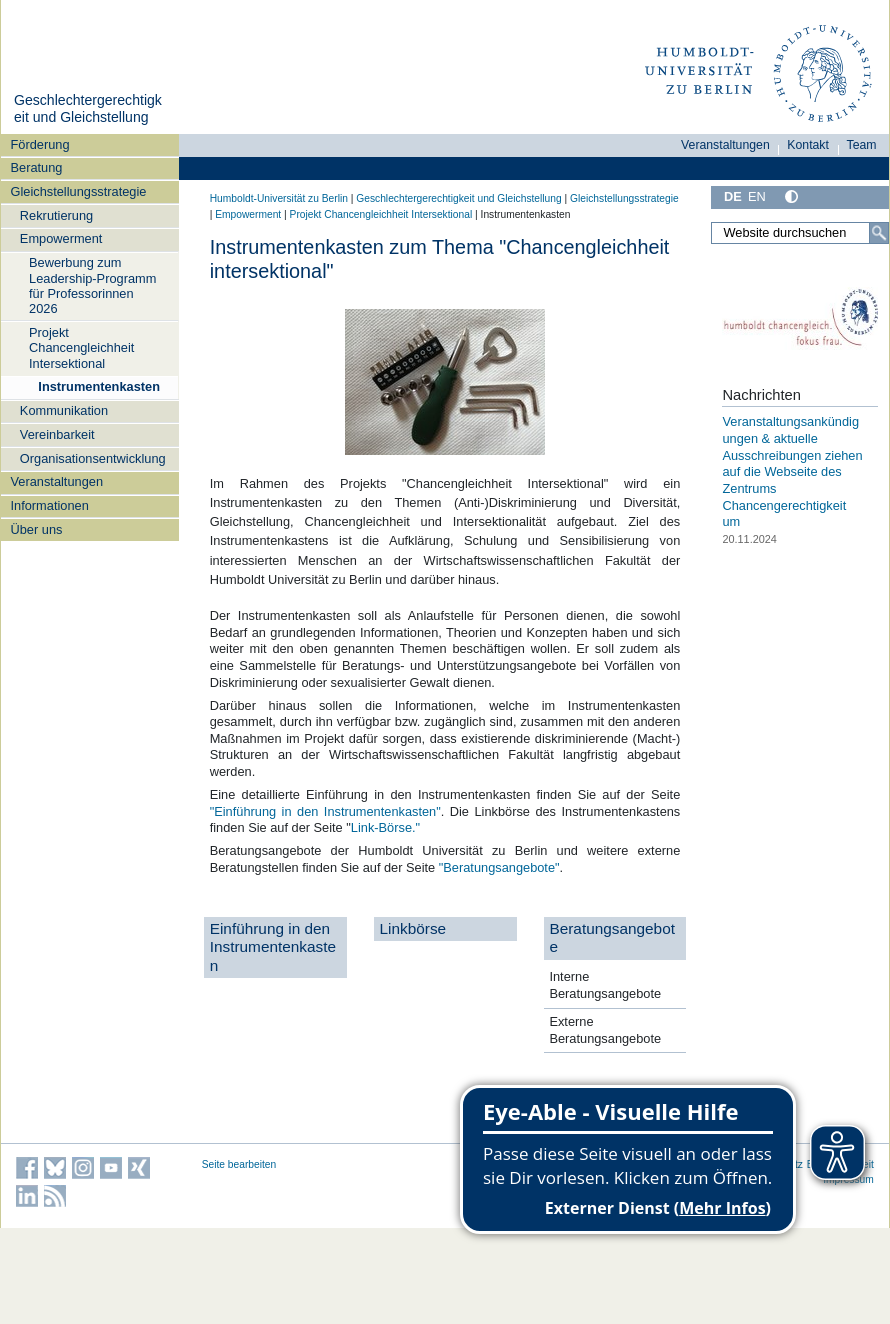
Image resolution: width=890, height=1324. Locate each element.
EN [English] (757, 196)
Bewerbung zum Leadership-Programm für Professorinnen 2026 (92, 285)
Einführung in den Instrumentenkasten (273, 947)
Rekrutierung (56, 215)
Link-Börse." (385, 827)
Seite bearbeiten (239, 1164)
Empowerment (61, 238)
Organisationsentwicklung (93, 458)
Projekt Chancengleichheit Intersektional (81, 348)
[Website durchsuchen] (800, 233)
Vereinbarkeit (57, 434)
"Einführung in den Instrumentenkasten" (325, 811)
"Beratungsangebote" (497, 867)
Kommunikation (64, 410)
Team (862, 145)
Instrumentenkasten (99, 386)
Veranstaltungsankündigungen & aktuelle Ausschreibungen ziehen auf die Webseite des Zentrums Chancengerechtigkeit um (792, 471)
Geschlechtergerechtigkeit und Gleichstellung (88, 109)
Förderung (40, 144)
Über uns (37, 529)
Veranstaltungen (57, 481)
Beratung (37, 167)
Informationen (50, 505)
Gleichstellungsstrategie (79, 191)
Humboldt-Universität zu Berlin (279, 198)
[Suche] (879, 233)
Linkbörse (413, 928)
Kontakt (808, 145)
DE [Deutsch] (733, 196)
